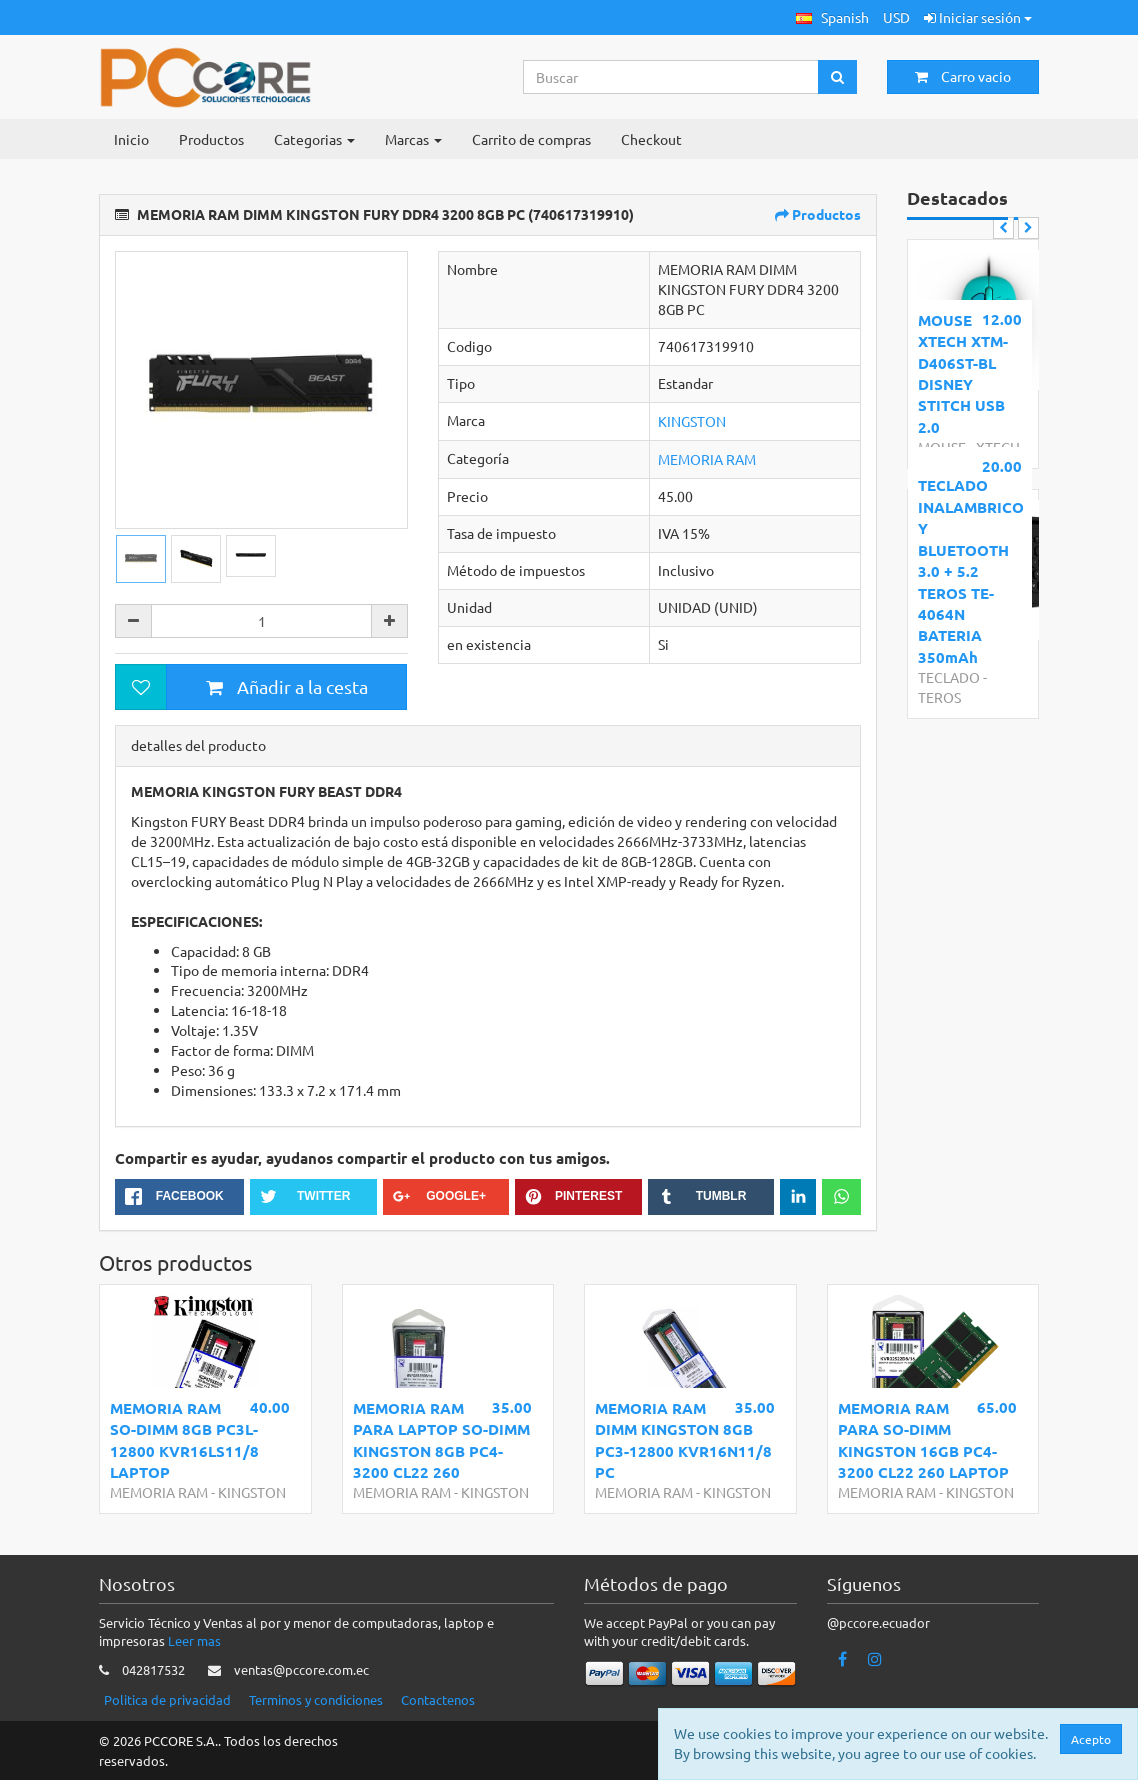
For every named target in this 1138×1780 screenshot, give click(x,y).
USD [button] (896, 17)
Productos (211, 139)
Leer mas (194, 1640)
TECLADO (949, 677)
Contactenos (438, 1699)
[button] (832, 17)
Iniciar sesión (978, 17)
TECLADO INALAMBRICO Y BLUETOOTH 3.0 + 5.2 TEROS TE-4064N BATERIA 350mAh (969, 570)
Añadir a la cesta (287, 686)
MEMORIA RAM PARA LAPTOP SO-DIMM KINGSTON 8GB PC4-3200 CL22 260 (441, 1440)
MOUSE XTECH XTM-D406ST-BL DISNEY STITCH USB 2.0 (963, 373)
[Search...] (671, 77)
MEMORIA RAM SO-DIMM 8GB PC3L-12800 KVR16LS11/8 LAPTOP (184, 1440)
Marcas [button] (413, 139)
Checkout (651, 139)
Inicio (131, 139)
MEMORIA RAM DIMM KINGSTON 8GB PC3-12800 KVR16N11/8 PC (683, 1440)
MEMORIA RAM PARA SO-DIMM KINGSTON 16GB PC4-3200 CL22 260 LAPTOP (923, 1440)
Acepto (1091, 1739)
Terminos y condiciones (316, 1699)
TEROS (939, 697)
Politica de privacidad (167, 1699)
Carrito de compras (531, 139)
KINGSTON (692, 421)
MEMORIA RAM (707, 459)
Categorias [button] (314, 139)
